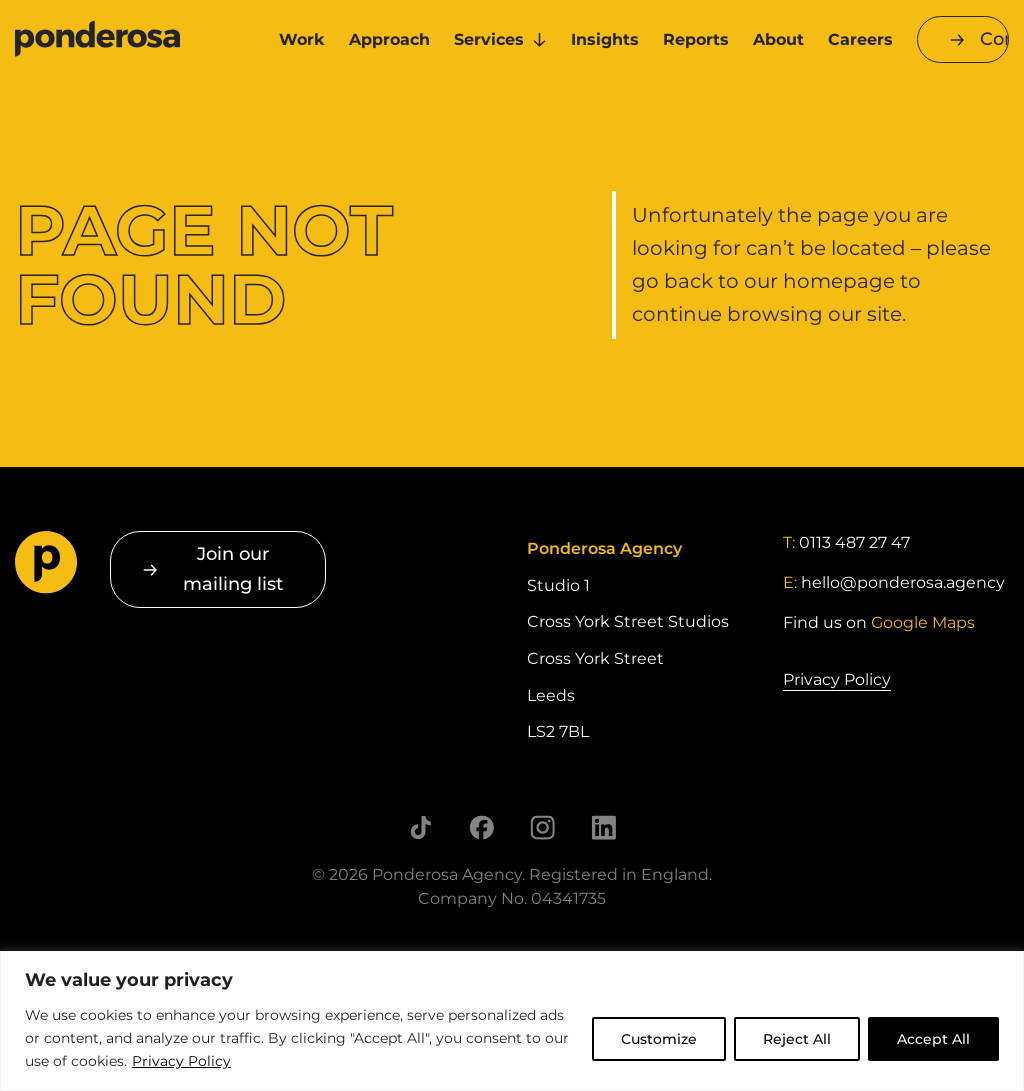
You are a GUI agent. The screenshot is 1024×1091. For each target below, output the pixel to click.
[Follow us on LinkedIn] (603, 827)
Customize (659, 1039)
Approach (389, 39)
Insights (605, 39)
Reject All (797, 1039)
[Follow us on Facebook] (481, 827)
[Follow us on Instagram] (542, 827)
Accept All (933, 1039)
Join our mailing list (233, 568)
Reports (696, 39)
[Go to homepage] (128, 40)
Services (489, 39)
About (778, 39)
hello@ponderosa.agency (903, 582)
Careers (860, 39)
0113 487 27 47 (854, 542)
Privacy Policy (181, 1061)
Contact (994, 39)
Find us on (879, 622)
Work (302, 39)
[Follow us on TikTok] (420, 827)
